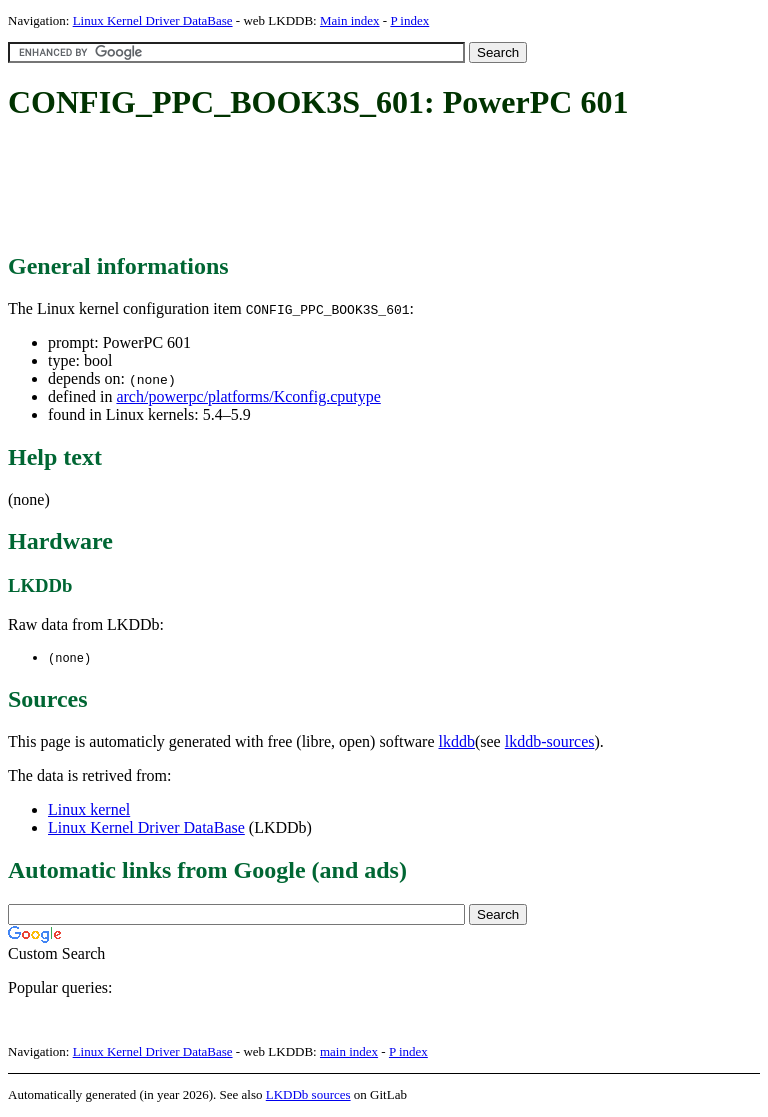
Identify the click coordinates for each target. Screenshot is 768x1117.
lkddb (457, 742)
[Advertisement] (372, 188)
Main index (350, 20)
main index (349, 1052)
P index (409, 20)
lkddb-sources (550, 742)
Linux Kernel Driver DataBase (153, 20)
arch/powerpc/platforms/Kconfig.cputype (248, 396)
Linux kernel (89, 810)
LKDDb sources (308, 1095)
